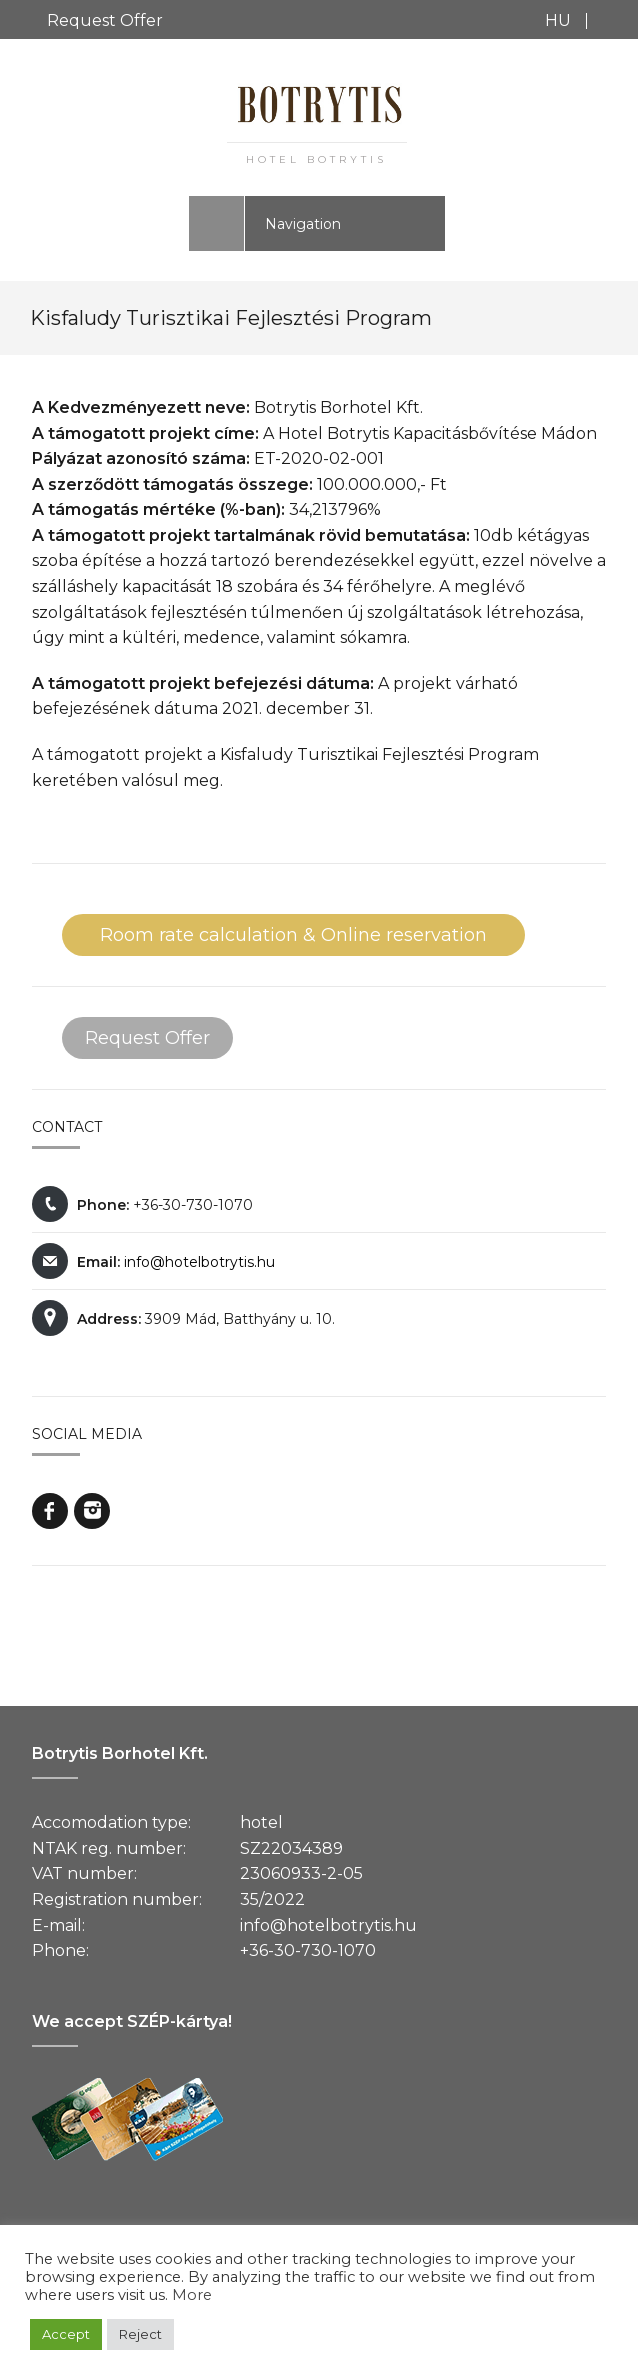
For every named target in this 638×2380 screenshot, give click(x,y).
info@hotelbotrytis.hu (199, 1262)
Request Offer (105, 21)
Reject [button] (140, 2334)
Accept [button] (66, 2334)
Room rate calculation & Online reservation (293, 935)
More (192, 2295)
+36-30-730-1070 (308, 1950)
